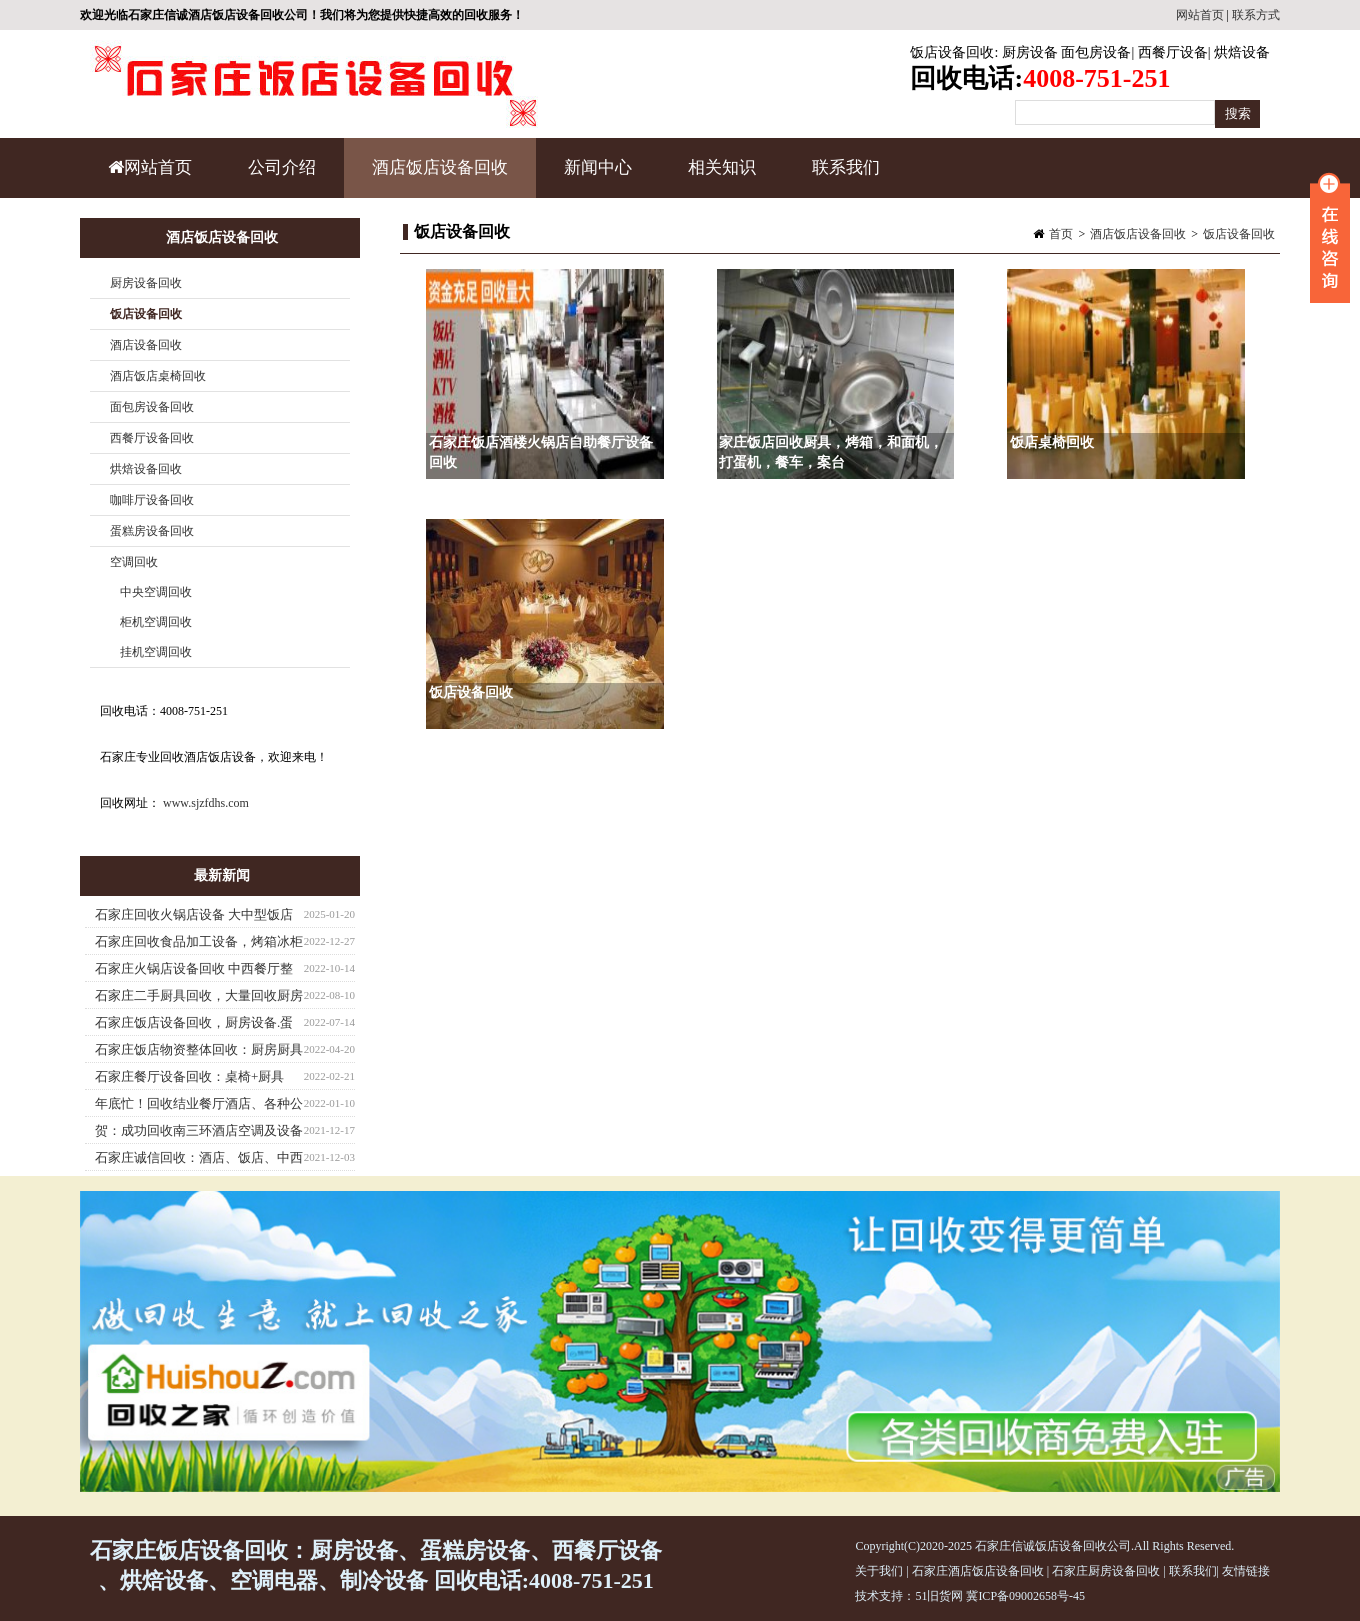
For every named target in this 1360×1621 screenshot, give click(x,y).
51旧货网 (939, 1596)
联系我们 (846, 167)
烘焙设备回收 (146, 469)
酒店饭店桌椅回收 (158, 376)
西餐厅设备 (1173, 52)
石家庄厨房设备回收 (1106, 1571)
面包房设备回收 (152, 407)
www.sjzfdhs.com (206, 803)
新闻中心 (595, 178)
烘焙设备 (1242, 52)
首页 (1061, 234)
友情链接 (1246, 1571)
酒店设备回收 (146, 345)
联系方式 (1256, 15)
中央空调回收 (156, 592)
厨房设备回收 (146, 283)
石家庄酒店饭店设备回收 (978, 1571)
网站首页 (1200, 15)
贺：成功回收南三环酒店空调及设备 (199, 1130)
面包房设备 (1096, 52)
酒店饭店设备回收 (437, 178)
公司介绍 (282, 167)
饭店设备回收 (952, 52)
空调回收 (134, 562)
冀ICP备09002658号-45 (1025, 1596)
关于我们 (879, 1571)
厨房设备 (1030, 52)
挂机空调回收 (156, 652)
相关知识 (719, 178)
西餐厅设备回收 (152, 438)
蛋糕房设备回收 (152, 531)
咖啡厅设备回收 (152, 500)
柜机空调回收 (156, 622)
